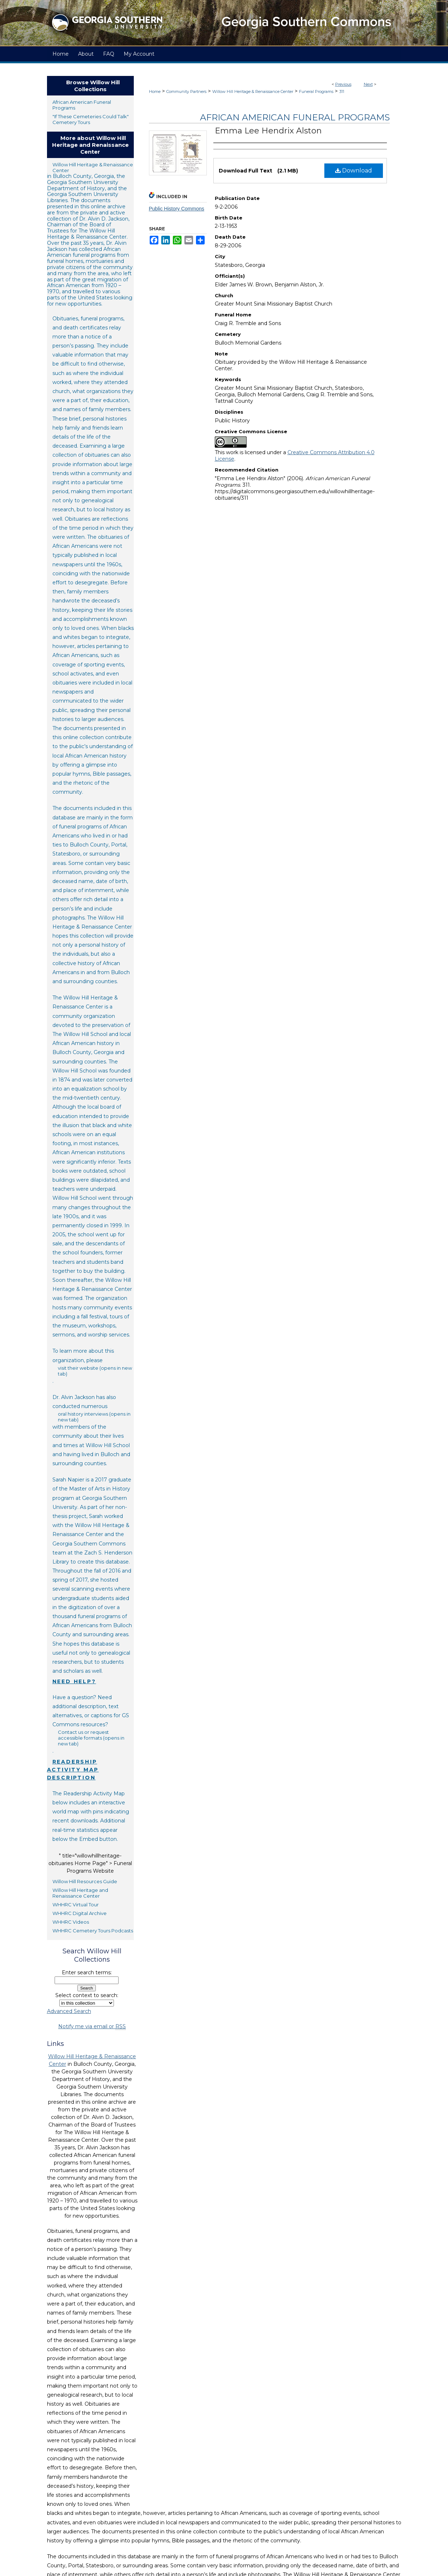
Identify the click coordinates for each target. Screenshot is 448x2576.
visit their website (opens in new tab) (95, 1371)
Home (155, 91)
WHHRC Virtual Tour (75, 1904)
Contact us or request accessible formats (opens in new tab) (91, 1738)
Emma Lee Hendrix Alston (268, 131)
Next (368, 84)
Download (353, 170)
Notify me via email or (92, 2026)
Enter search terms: (87, 1972)
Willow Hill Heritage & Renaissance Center (252, 91)
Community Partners (186, 91)
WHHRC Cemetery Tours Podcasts (92, 1930)
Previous (343, 84)
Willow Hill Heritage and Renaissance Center (80, 1893)
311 (341, 91)
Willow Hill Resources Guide (84, 1881)
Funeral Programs (316, 91)
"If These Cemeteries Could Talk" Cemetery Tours (90, 119)
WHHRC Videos (70, 1922)
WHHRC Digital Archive (79, 1913)
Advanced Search (69, 2011)
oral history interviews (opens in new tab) (94, 1417)
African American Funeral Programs (295, 117)
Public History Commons (176, 209)
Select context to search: (86, 1995)
